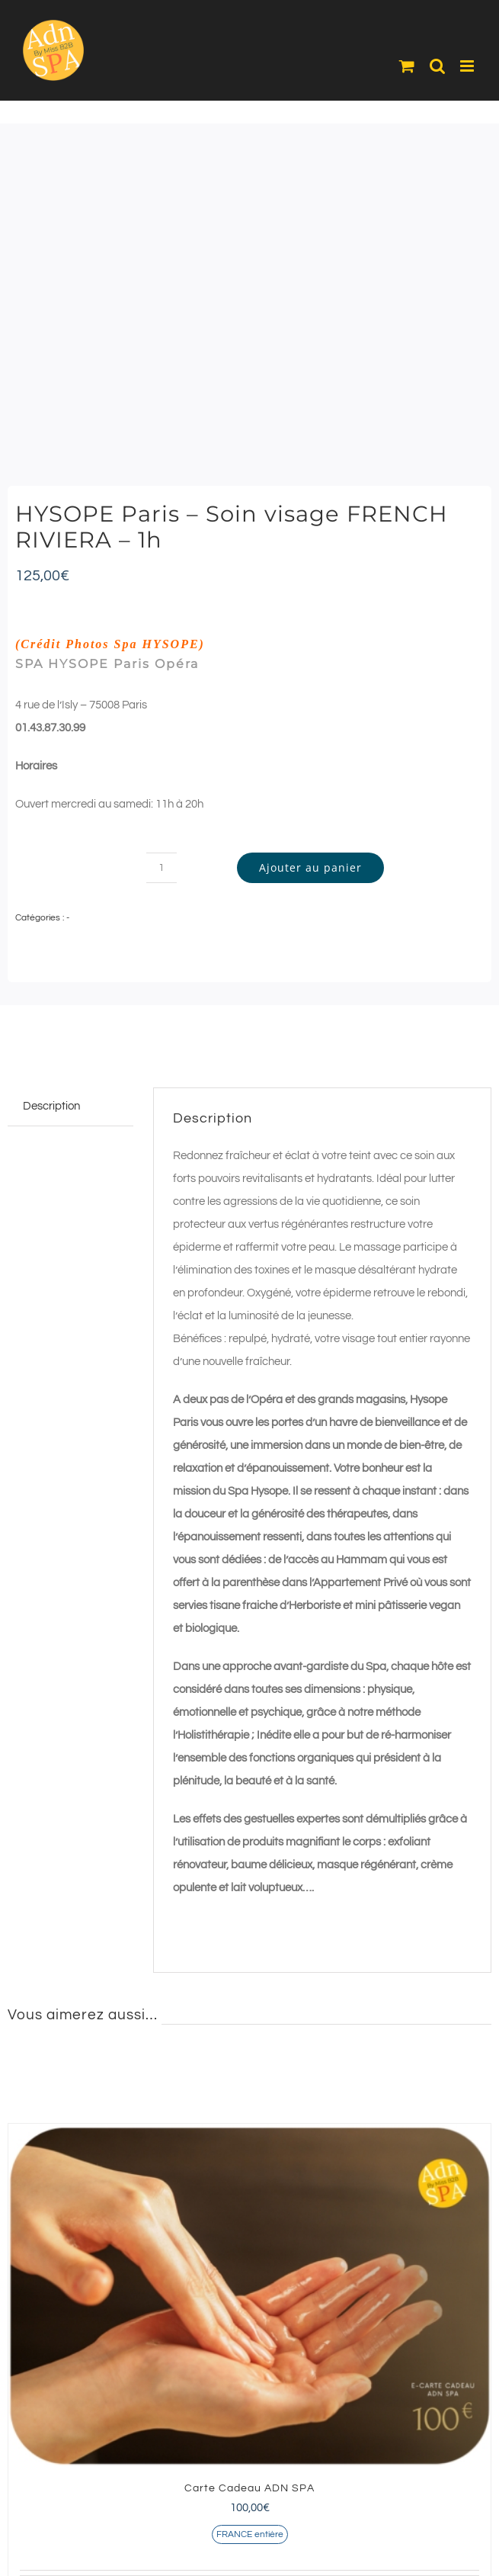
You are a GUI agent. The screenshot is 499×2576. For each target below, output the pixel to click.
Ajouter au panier (310, 867)
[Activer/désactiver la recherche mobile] (437, 66)
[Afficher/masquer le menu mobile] (468, 66)
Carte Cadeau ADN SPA (249, 2488)
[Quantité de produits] (161, 868)
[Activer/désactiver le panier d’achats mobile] (406, 66)
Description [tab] (51, 1106)
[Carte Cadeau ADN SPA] (249, 2295)
